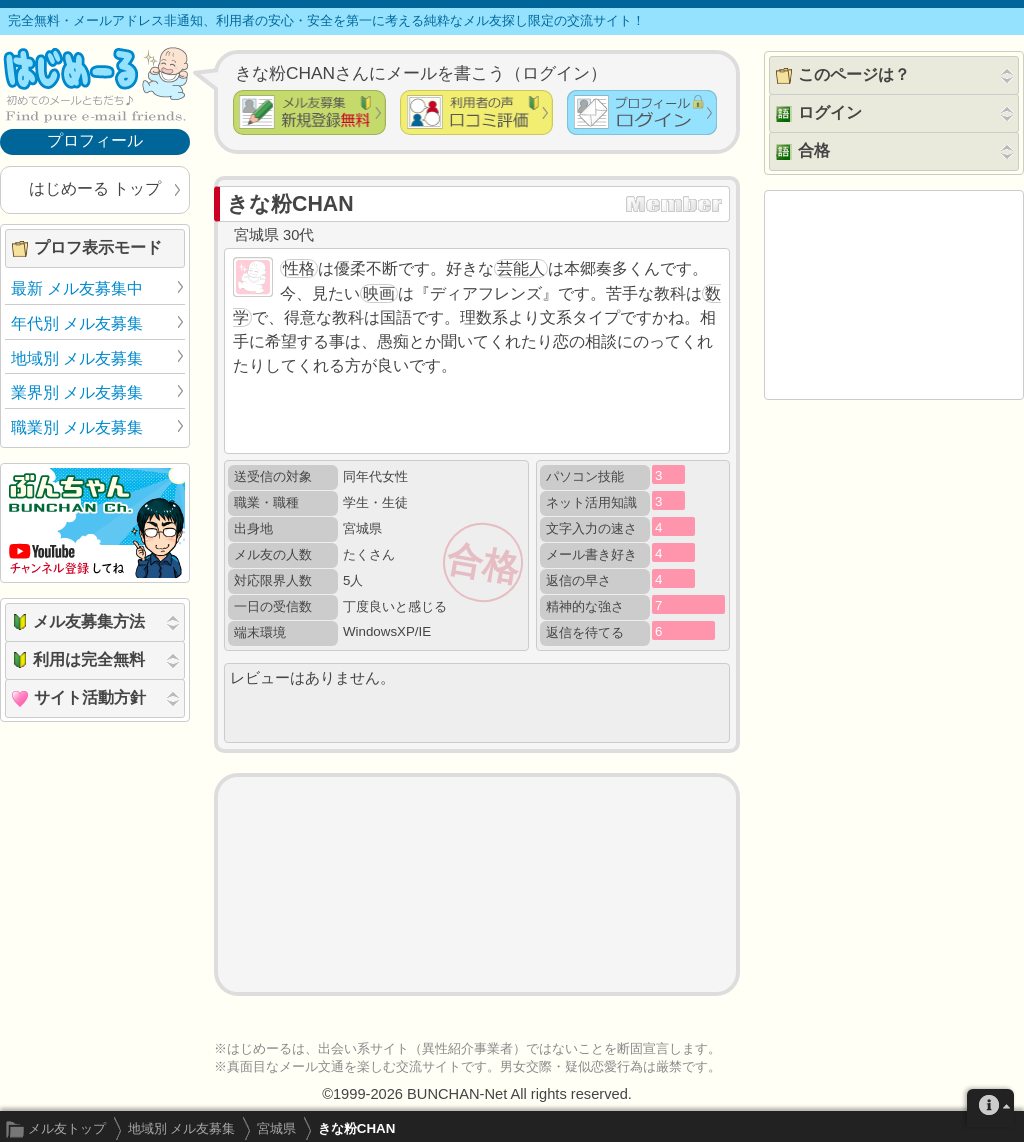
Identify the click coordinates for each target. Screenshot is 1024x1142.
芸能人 (521, 268)
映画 (379, 293)
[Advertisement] (477, 884)
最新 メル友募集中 (77, 288)
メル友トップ (67, 1128)
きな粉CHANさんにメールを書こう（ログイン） (421, 73)
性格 (299, 268)
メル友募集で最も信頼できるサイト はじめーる (95, 84)
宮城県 (276, 1128)
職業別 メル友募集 (77, 427)
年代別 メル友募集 (77, 323)
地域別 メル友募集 (182, 1128)
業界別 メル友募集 (77, 392)
